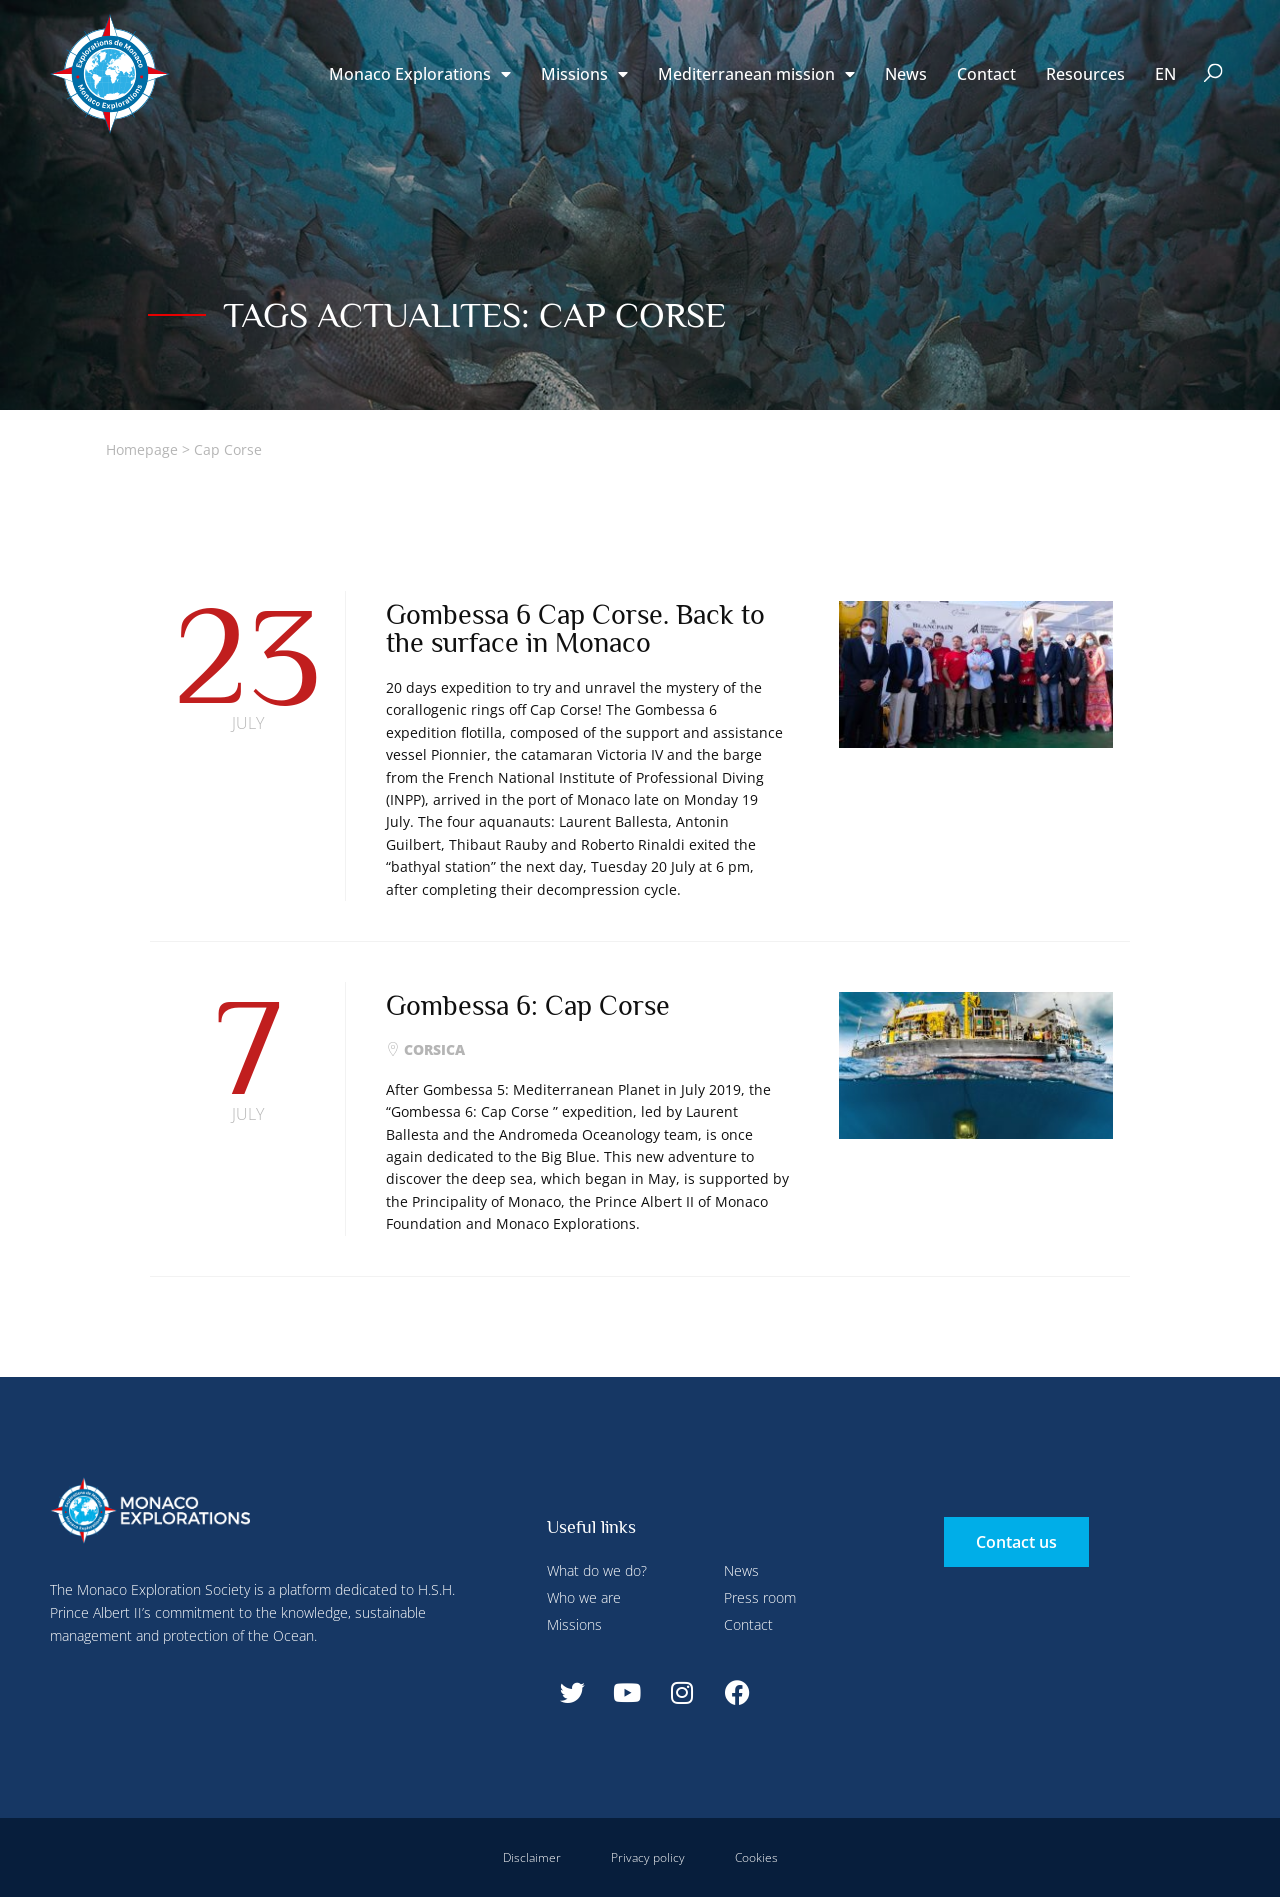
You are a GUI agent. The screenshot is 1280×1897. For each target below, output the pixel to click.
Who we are (584, 1597)
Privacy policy (648, 1857)
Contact (986, 74)
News (906, 74)
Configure (448, 43)
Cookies (756, 1857)
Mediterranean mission (756, 74)
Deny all (552, 43)
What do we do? (597, 1570)
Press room (760, 1597)
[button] (1213, 74)
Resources (1085, 74)
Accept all (363, 470)
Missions (574, 1624)
